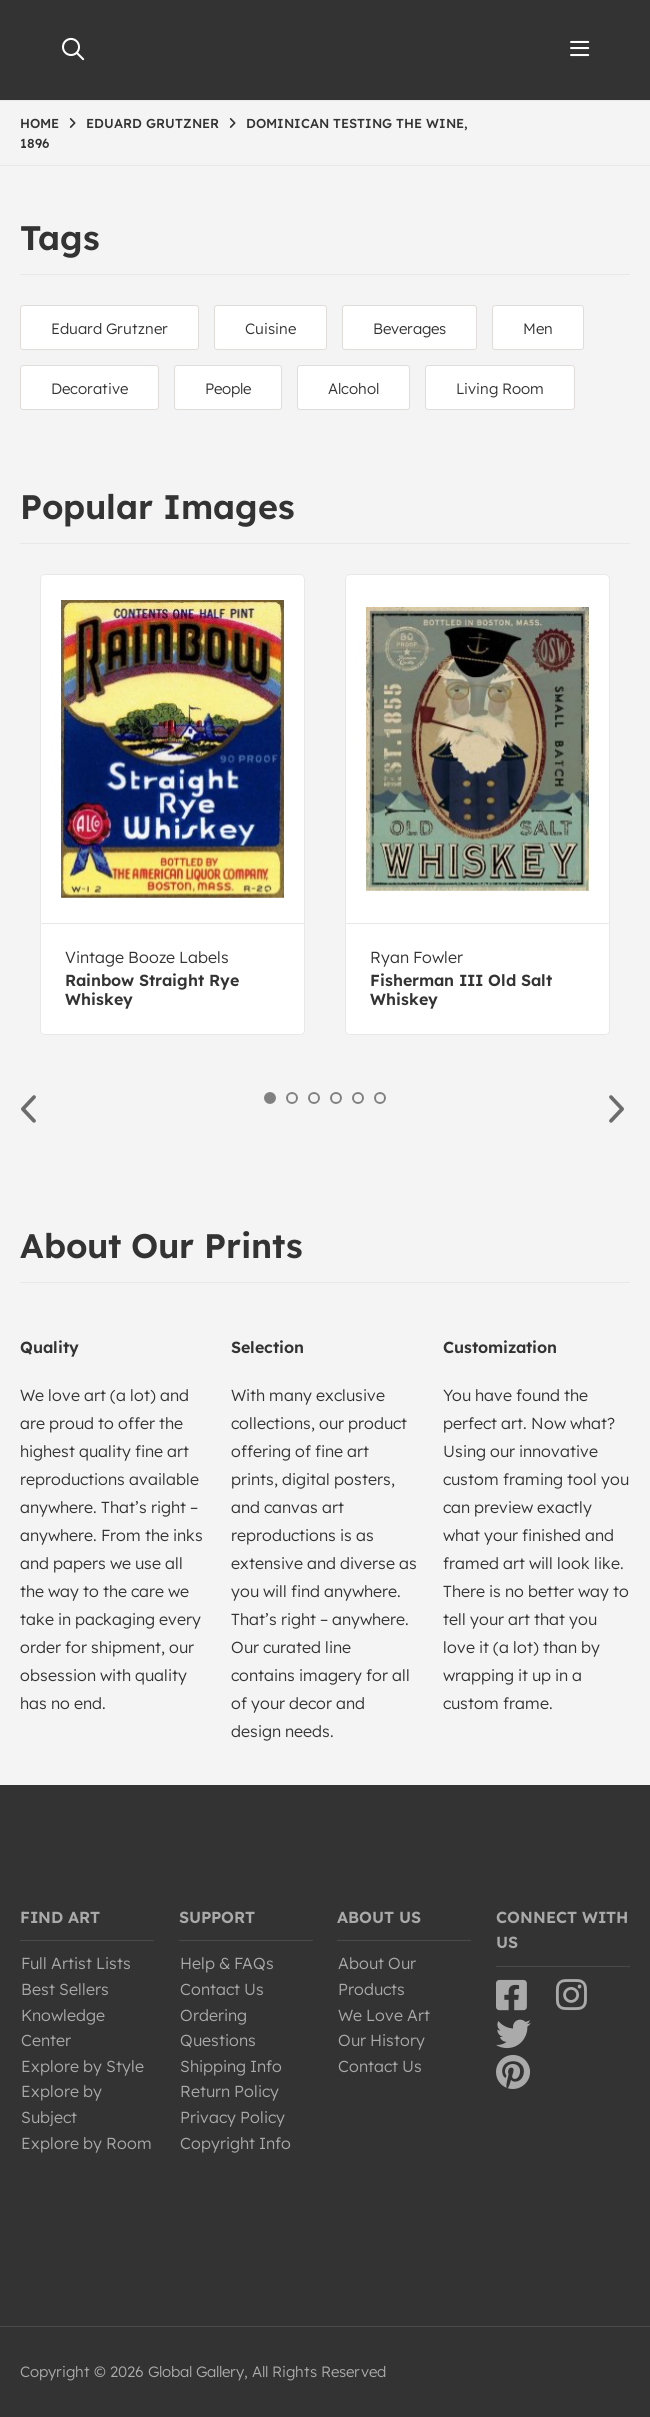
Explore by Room (86, 2143)
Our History (381, 2040)
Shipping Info (231, 2066)
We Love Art (384, 2015)
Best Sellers (65, 1989)
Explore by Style (82, 2066)
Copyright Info (235, 2143)
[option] (172, 804)
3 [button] (314, 1098)
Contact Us (222, 1989)
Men (538, 328)
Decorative (89, 388)
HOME (39, 123)
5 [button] (358, 1098)
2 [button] (292, 1098)
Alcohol (353, 388)
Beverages (409, 328)
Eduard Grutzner (109, 328)
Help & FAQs (227, 1963)
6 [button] (380, 1098)
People (228, 388)
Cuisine (270, 328)
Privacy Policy (232, 2117)
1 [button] (270, 1098)
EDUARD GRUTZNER (152, 123)
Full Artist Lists (76, 1963)
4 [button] (336, 1098)
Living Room (500, 388)
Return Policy (229, 2091)
